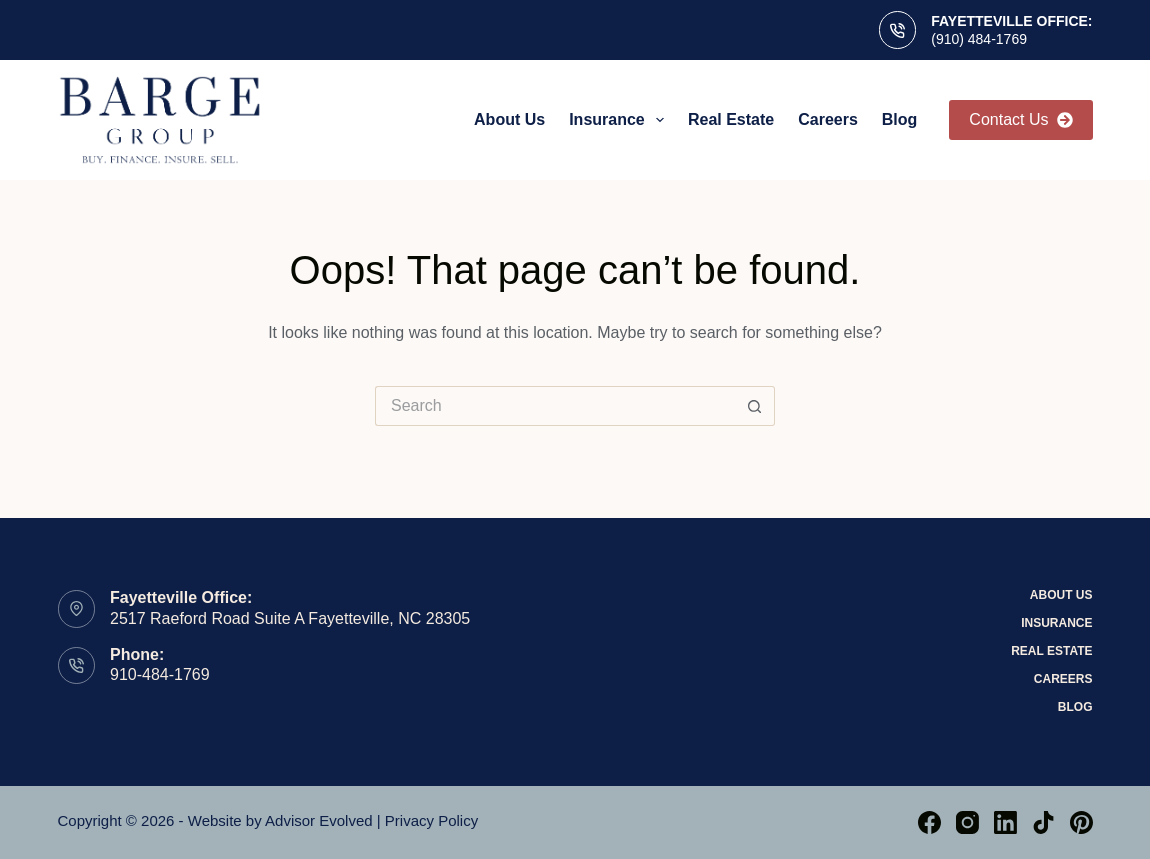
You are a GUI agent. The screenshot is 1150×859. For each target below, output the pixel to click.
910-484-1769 (160, 674)
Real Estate (731, 119)
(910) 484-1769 (979, 39)
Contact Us (1020, 119)
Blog (900, 119)
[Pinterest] (1081, 822)
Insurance (620, 120)
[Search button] (755, 406)
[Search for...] (555, 406)
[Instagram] (967, 822)
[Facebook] (929, 822)
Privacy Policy (431, 820)
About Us (509, 119)
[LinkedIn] (1005, 822)
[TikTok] (1043, 822)
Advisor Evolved (319, 820)
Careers (828, 119)
